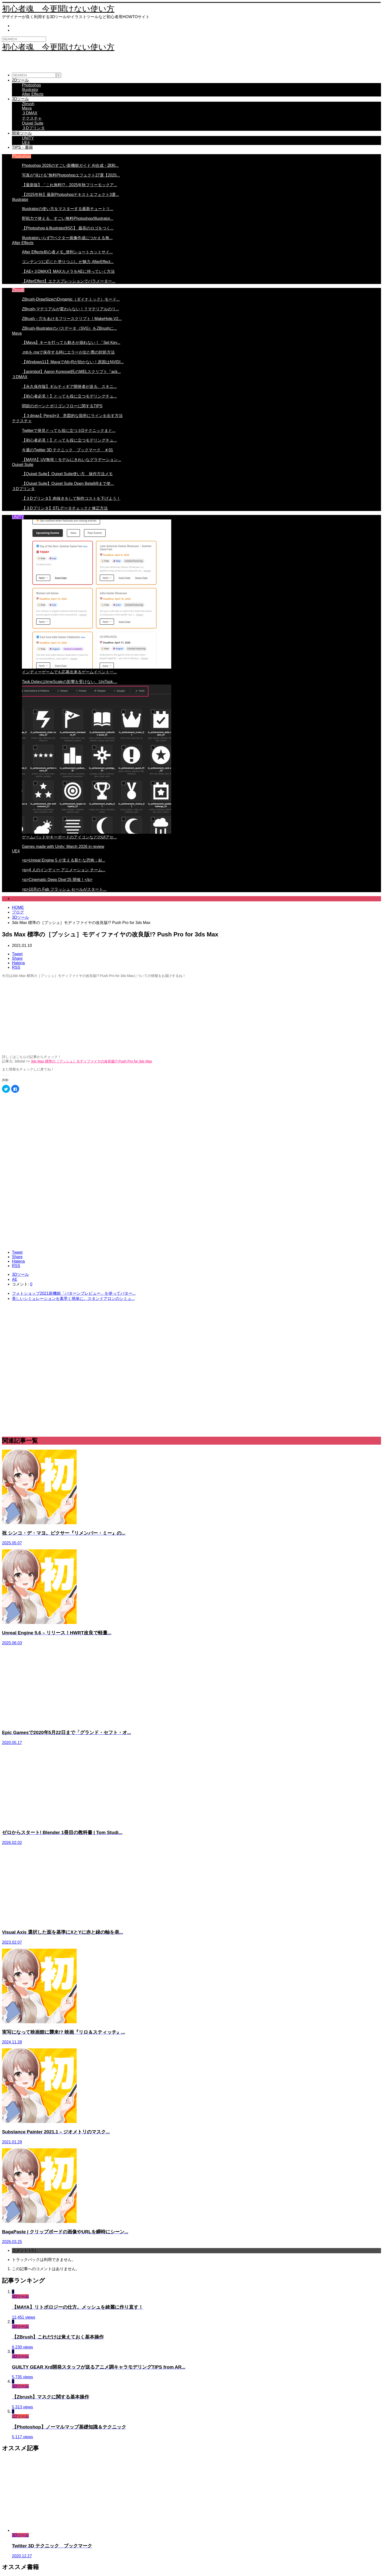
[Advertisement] (60, 60)
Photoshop (31, 85)
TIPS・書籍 (22, 147)
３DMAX (29, 113)
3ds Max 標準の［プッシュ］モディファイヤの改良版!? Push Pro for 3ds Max (91, 1061)
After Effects (33, 94)
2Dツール (20, 80)
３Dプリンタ (33, 128)
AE (14, 1279)
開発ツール (22, 133)
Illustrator (30, 90)
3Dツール (20, 99)
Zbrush (28, 104)
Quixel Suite (32, 123)
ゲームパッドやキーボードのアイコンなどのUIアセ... (201, 762)
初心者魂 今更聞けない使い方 (58, 8)
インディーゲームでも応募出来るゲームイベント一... (201, 596)
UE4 (26, 142)
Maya (27, 108)
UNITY (28, 138)
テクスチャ (32, 118)
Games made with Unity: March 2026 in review (201, 844)
